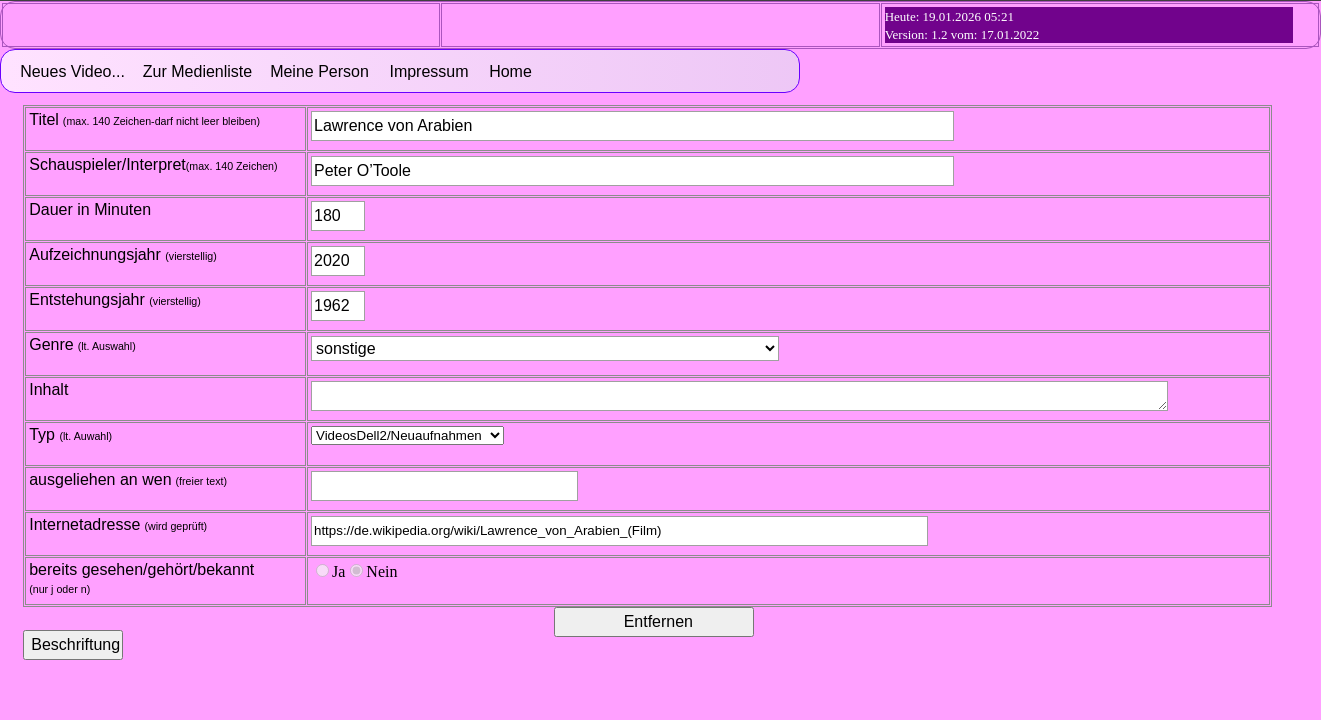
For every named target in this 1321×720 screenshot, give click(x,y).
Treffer (407, 435)
